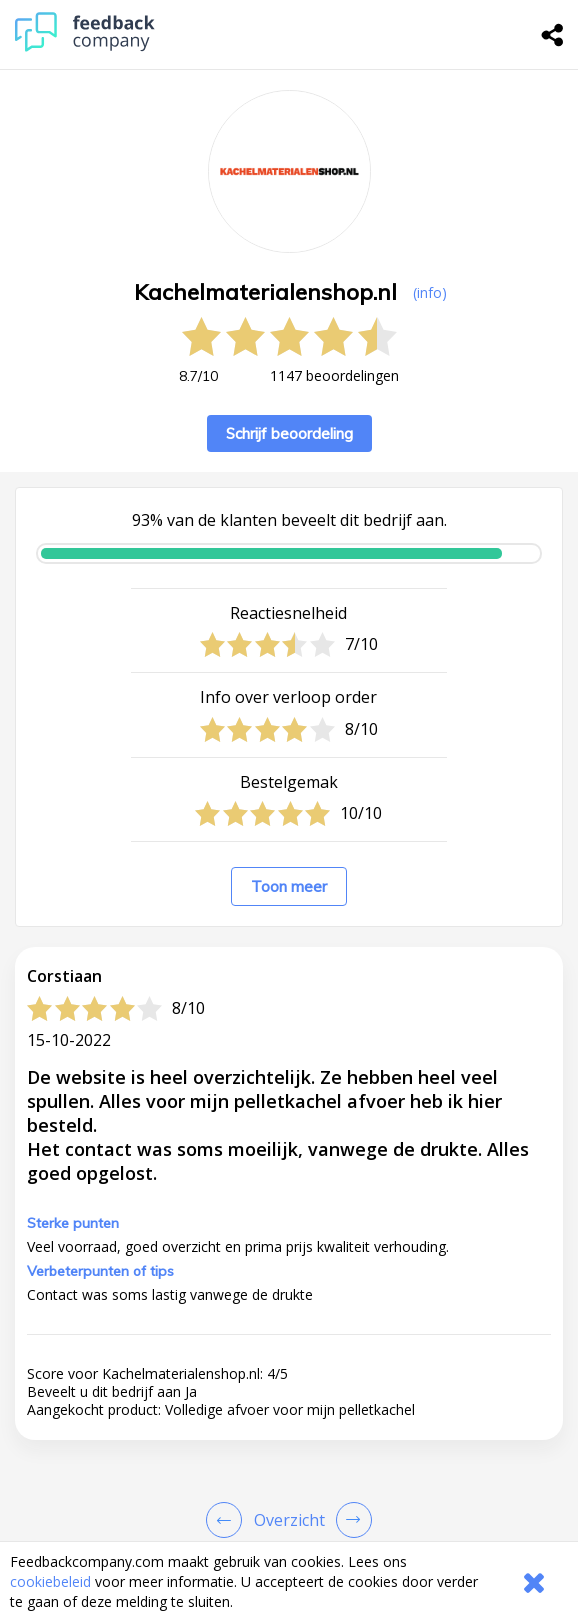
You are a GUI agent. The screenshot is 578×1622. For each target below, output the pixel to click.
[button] (289, 1450)
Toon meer (289, 886)
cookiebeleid (50, 1581)
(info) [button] (430, 292)
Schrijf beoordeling (289, 433)
